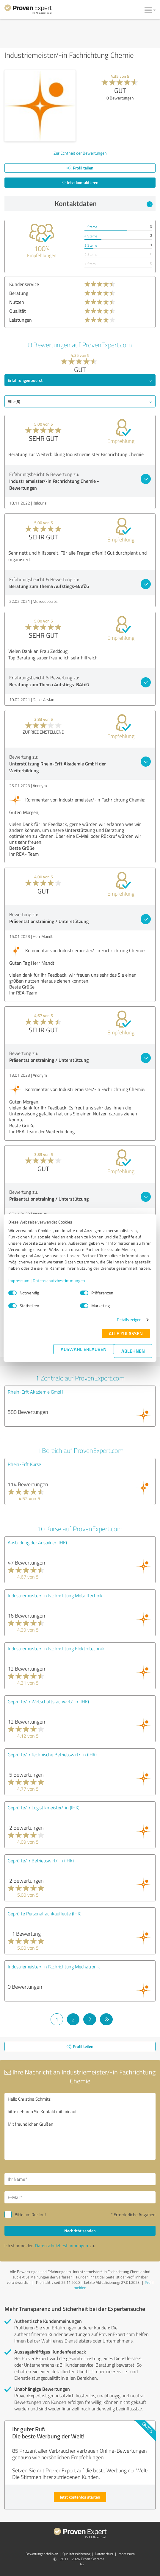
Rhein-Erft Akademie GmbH (35, 1392)
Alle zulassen (126, 1333)
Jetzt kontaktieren (80, 182)
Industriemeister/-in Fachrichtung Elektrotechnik (56, 1648)
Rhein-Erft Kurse (24, 1464)
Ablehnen (133, 1350)
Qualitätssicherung (76, 2553)
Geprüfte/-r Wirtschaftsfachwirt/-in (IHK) (48, 1701)
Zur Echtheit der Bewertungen (80, 153)
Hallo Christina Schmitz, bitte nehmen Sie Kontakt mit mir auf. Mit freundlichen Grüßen (80, 2126)
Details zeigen (129, 1319)
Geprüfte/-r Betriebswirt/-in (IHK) (41, 1860)
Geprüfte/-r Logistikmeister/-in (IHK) (43, 1807)
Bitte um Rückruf (30, 2214)
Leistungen (20, 320)
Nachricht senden (80, 2230)
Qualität (17, 311)
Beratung (18, 293)
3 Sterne (90, 245)
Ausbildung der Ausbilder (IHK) (37, 1542)
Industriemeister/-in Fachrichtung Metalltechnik (55, 1595)
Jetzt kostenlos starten (80, 2497)
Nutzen (16, 302)
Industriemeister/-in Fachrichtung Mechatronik (54, 1966)
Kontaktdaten (104, 203)
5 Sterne (90, 226)
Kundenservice (24, 284)
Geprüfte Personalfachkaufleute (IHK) (44, 1913)
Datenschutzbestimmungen (59, 1280)
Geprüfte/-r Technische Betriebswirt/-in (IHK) (52, 1754)
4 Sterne (90, 236)
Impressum (19, 1280)
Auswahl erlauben (83, 1349)
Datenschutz (104, 2553)
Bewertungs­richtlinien (42, 2553)
